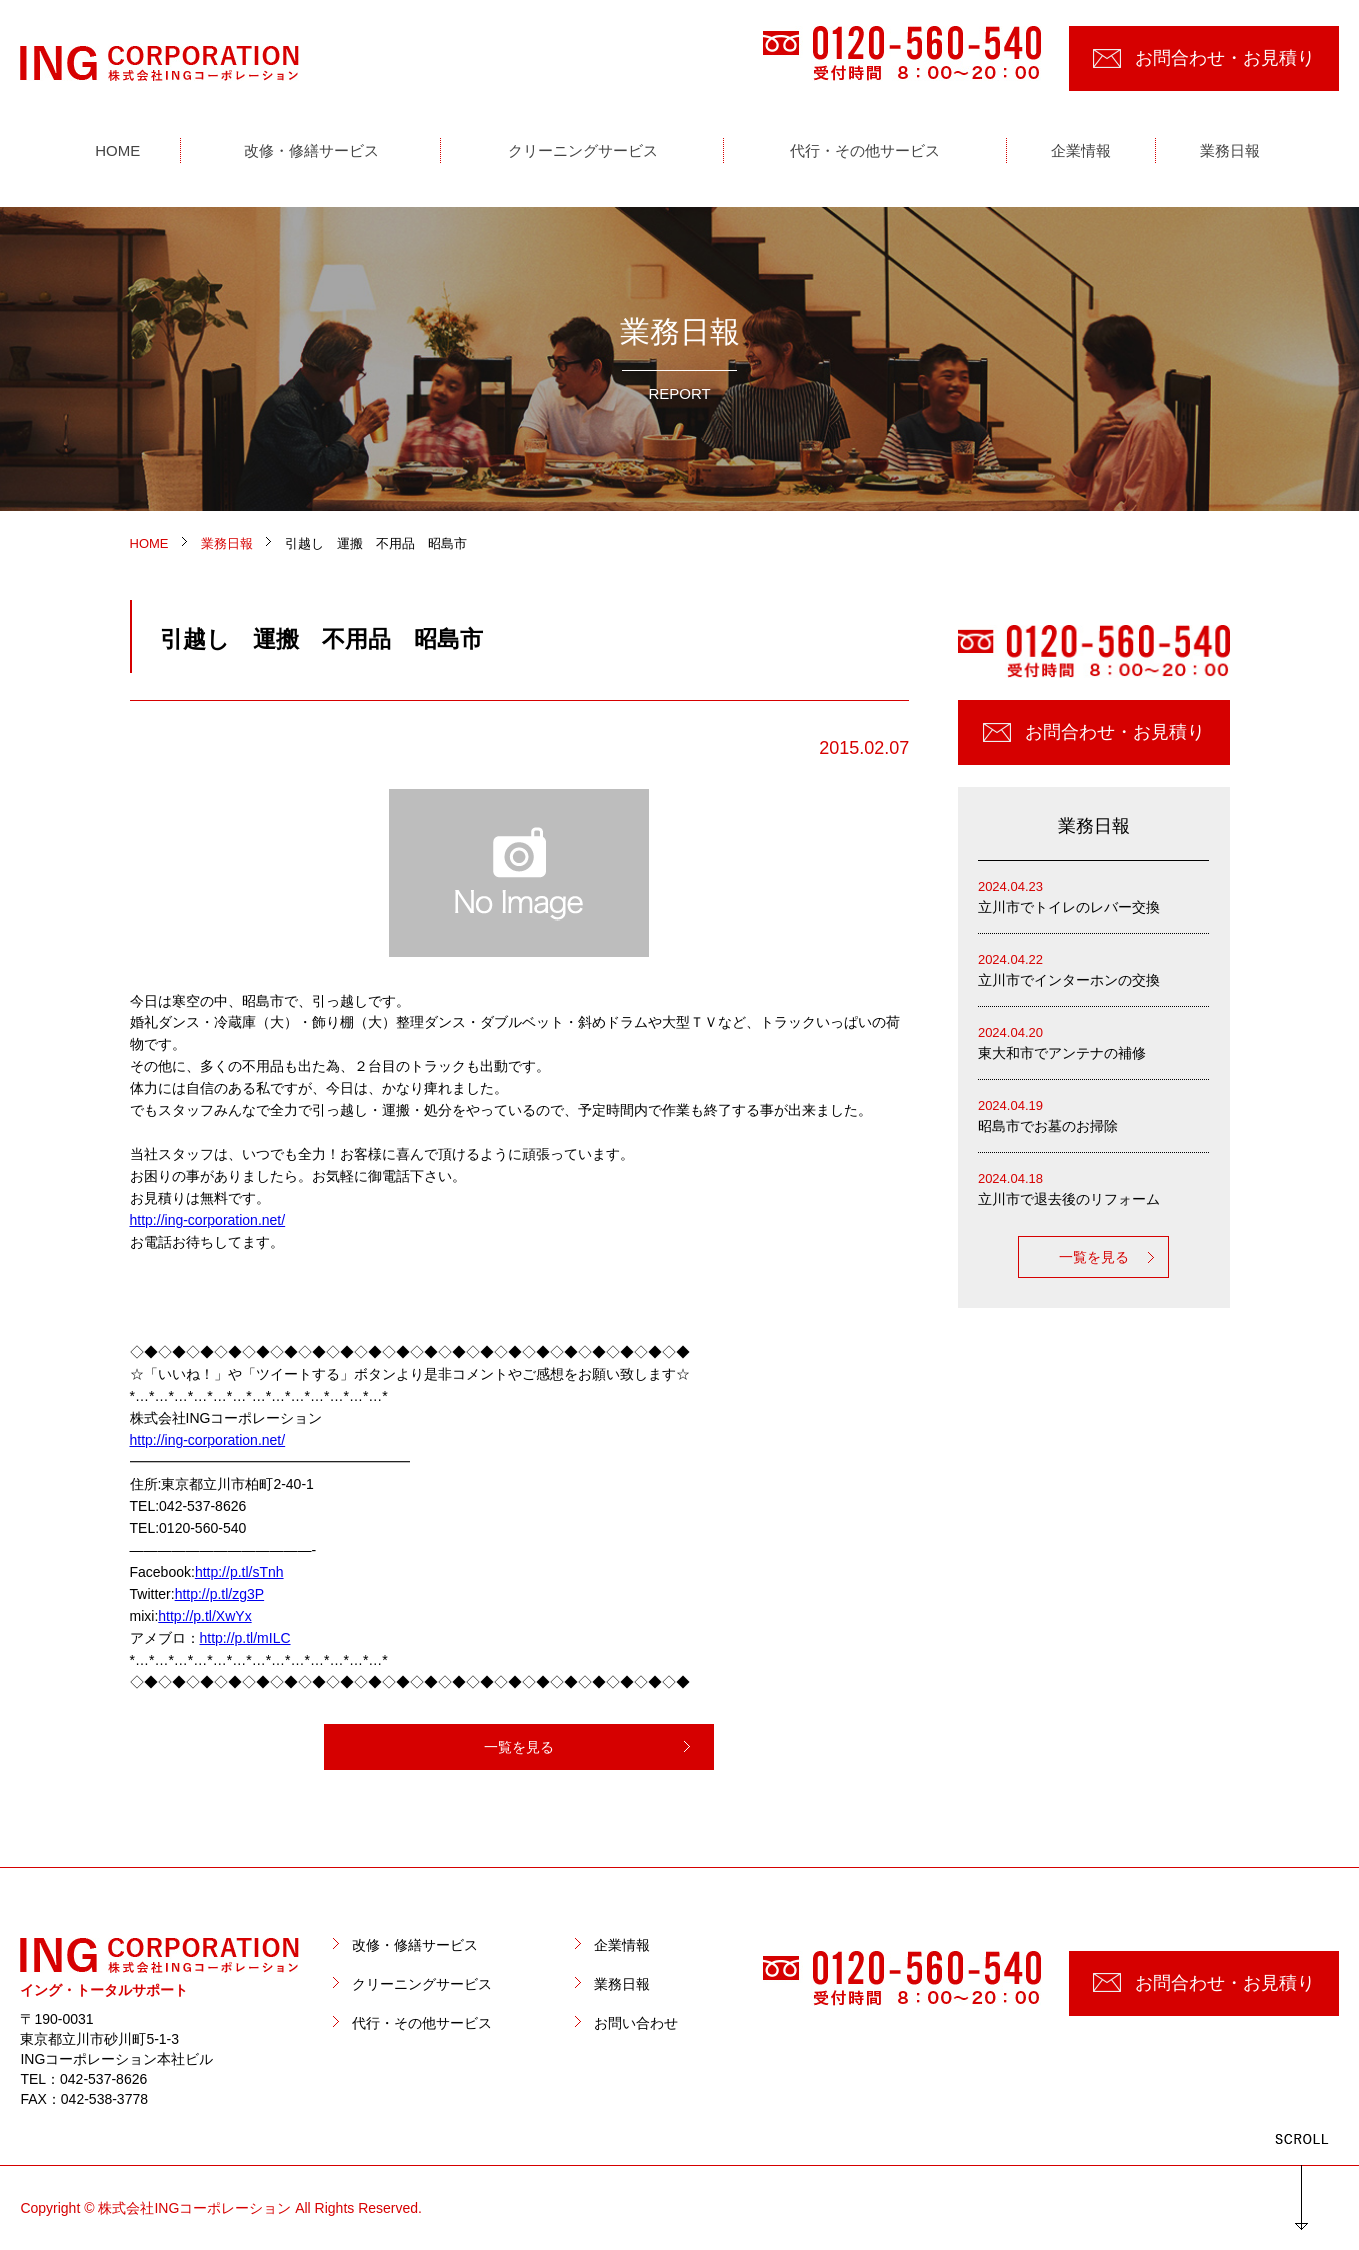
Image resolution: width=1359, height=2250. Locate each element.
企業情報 (622, 1945)
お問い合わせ (636, 2023)
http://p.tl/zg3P (220, 1594)
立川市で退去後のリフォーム (1094, 1187)
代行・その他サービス (422, 2023)
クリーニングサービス (422, 1984)
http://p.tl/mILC (245, 1638)
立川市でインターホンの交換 (1094, 968)
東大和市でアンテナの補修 (1094, 1041)
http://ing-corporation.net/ (208, 1220)
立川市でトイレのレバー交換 (1094, 895)
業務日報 (622, 1984)
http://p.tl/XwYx (204, 1616)
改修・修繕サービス (415, 1945)
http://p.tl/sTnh (239, 1572)
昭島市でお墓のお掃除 (1094, 1114)
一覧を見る (519, 1747)
